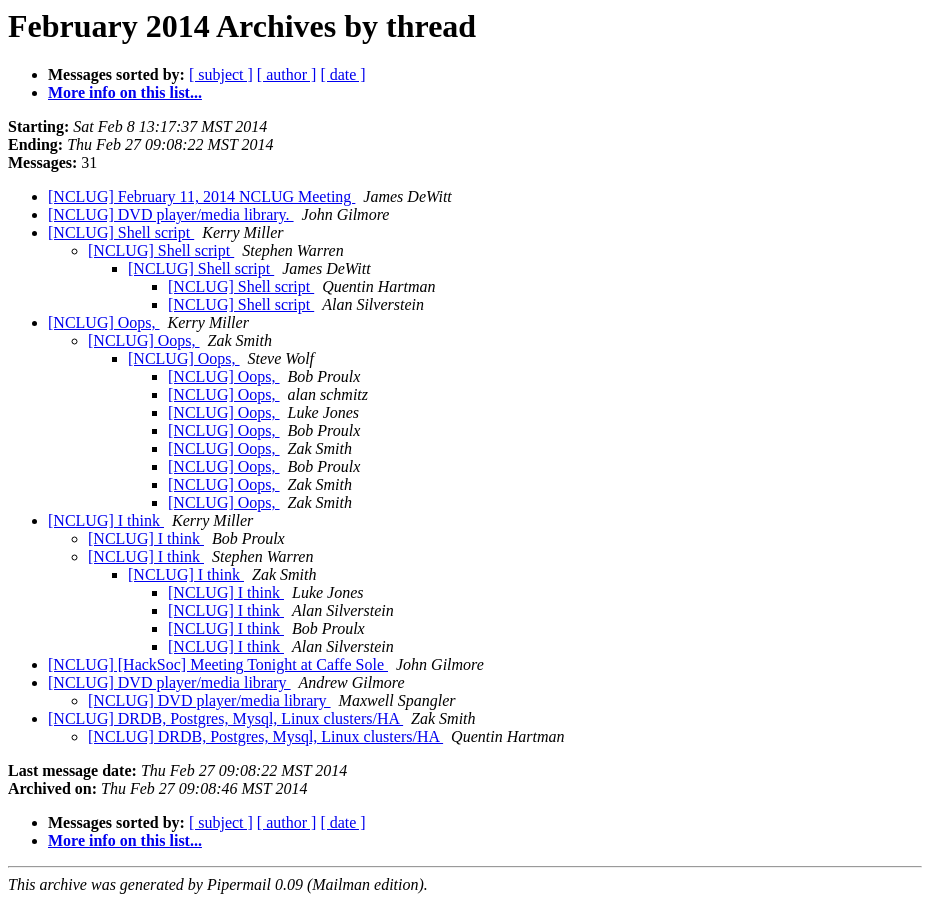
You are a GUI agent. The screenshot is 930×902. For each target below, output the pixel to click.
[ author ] (287, 74)
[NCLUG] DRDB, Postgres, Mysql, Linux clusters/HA (225, 718)
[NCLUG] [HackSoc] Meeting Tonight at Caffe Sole (218, 664)
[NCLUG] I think (106, 520)
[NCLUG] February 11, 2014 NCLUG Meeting (201, 196)
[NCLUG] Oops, (104, 322)
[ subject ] (221, 74)
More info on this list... (125, 92)
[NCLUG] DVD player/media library (169, 682)
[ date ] (342, 74)
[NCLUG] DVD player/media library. (171, 214)
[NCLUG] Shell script (121, 232)
